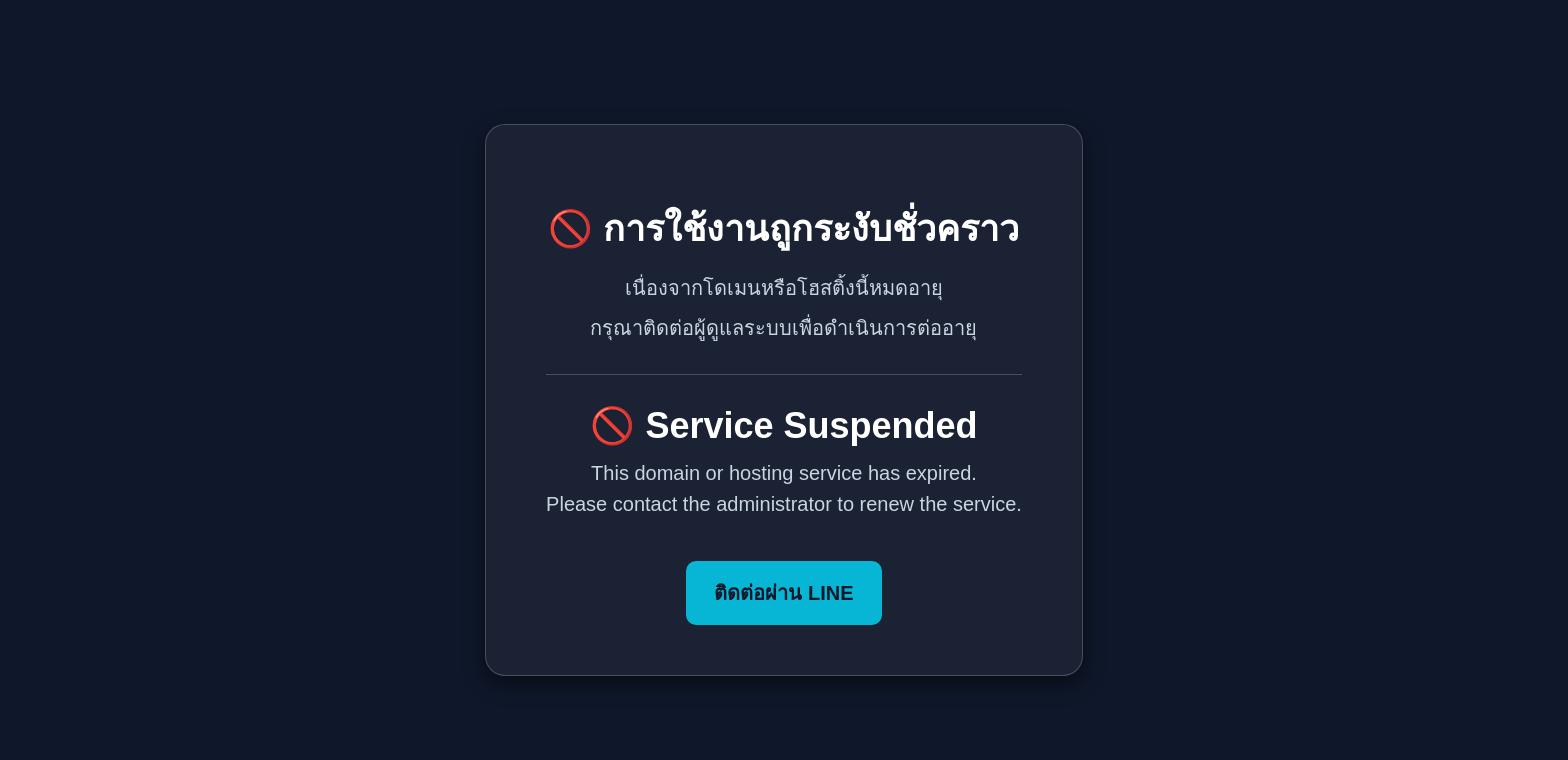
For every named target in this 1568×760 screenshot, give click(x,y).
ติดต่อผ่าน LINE (783, 593)
